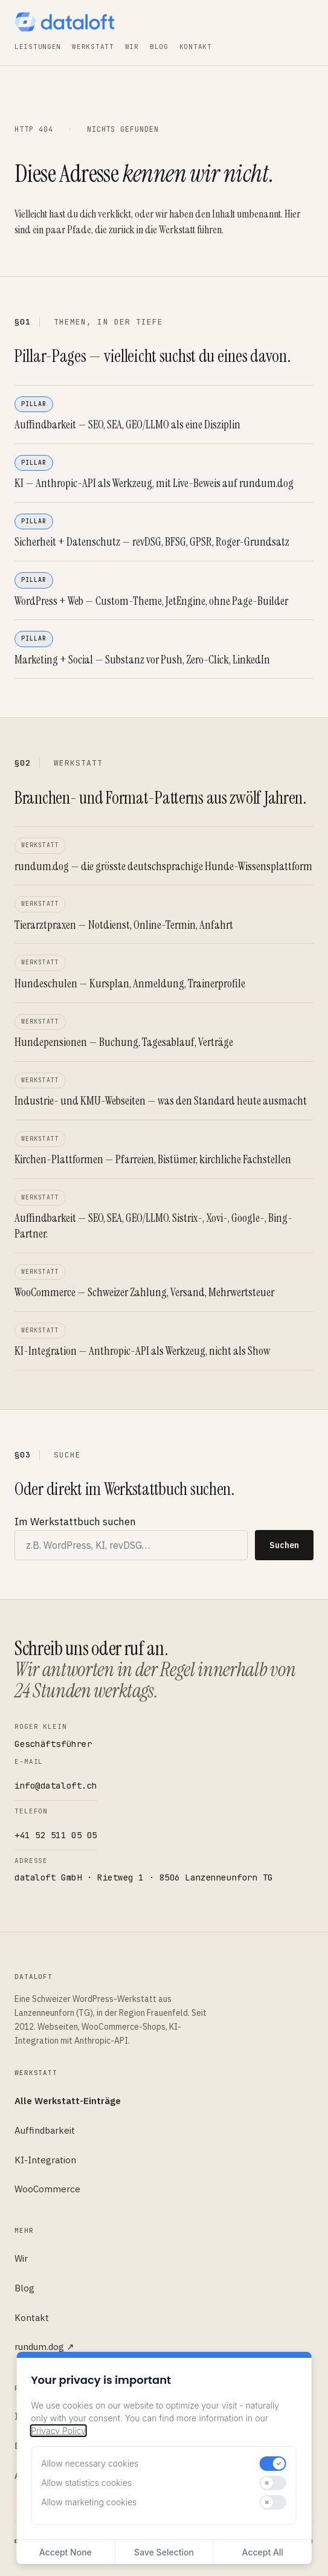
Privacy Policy (58, 2431)
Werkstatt (93, 46)
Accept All (262, 2552)
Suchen (284, 1545)
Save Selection (164, 2552)
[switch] (273, 2463)
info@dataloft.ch (55, 1785)
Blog (159, 46)
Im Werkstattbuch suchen (75, 1521)
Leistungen (37, 46)
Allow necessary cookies (89, 2463)
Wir (132, 46)
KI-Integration (45, 2160)
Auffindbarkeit (44, 2130)
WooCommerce (47, 2189)
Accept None (65, 2552)
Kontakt (195, 46)
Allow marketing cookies (89, 2502)
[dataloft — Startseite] (64, 21)
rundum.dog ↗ (44, 2346)
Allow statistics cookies (86, 2483)
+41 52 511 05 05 (55, 1835)
